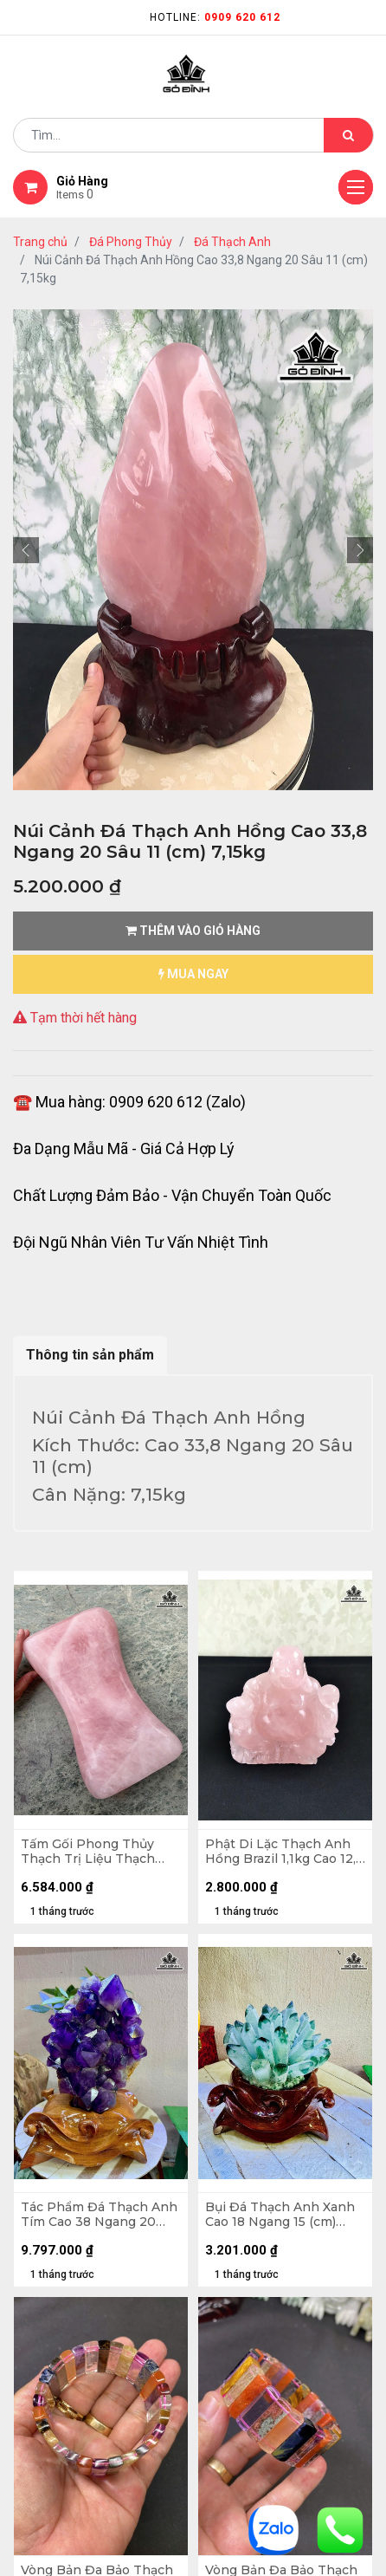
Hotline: (215, 17)
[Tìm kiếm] (348, 135)
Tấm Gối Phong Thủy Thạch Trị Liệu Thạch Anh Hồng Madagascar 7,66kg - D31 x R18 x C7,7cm (92, 1851)
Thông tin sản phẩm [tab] (90, 1354)
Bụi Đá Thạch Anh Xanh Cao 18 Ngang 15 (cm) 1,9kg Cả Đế (280, 2214)
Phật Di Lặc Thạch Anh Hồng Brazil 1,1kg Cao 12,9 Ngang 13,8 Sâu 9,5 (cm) (284, 1851)
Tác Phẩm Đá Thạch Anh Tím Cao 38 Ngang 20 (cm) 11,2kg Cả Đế (99, 2214)
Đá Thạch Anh (232, 242)
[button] (26, 550)
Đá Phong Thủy (130, 242)
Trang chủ (40, 242)
